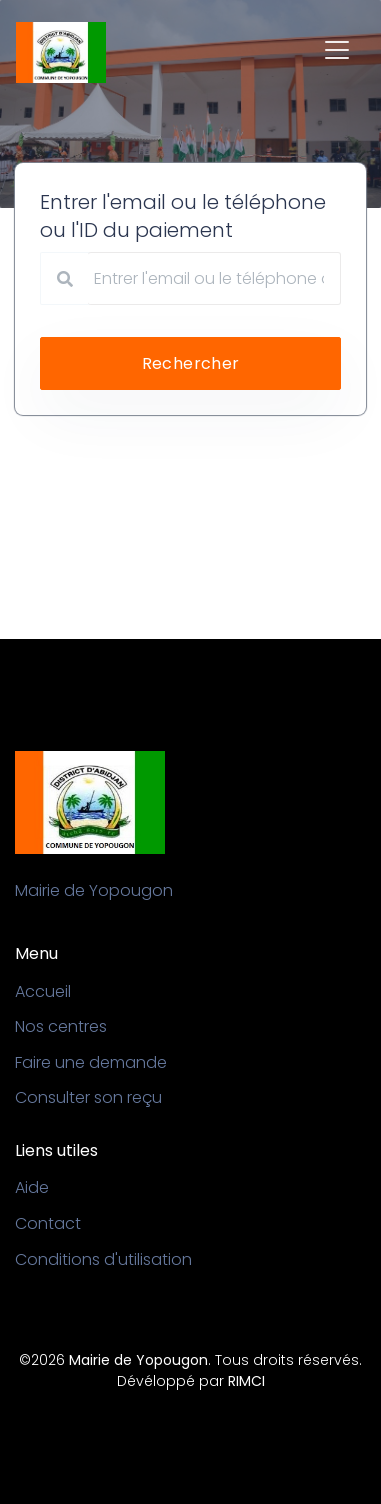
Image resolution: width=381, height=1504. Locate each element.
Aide (32, 1187)
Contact (48, 1223)
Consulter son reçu (88, 1097)
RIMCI (246, 1381)
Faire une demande (91, 1062)
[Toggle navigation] (337, 50)
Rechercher (191, 363)
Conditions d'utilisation (103, 1259)
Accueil (43, 991)
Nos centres (61, 1026)
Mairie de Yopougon (138, 1360)
